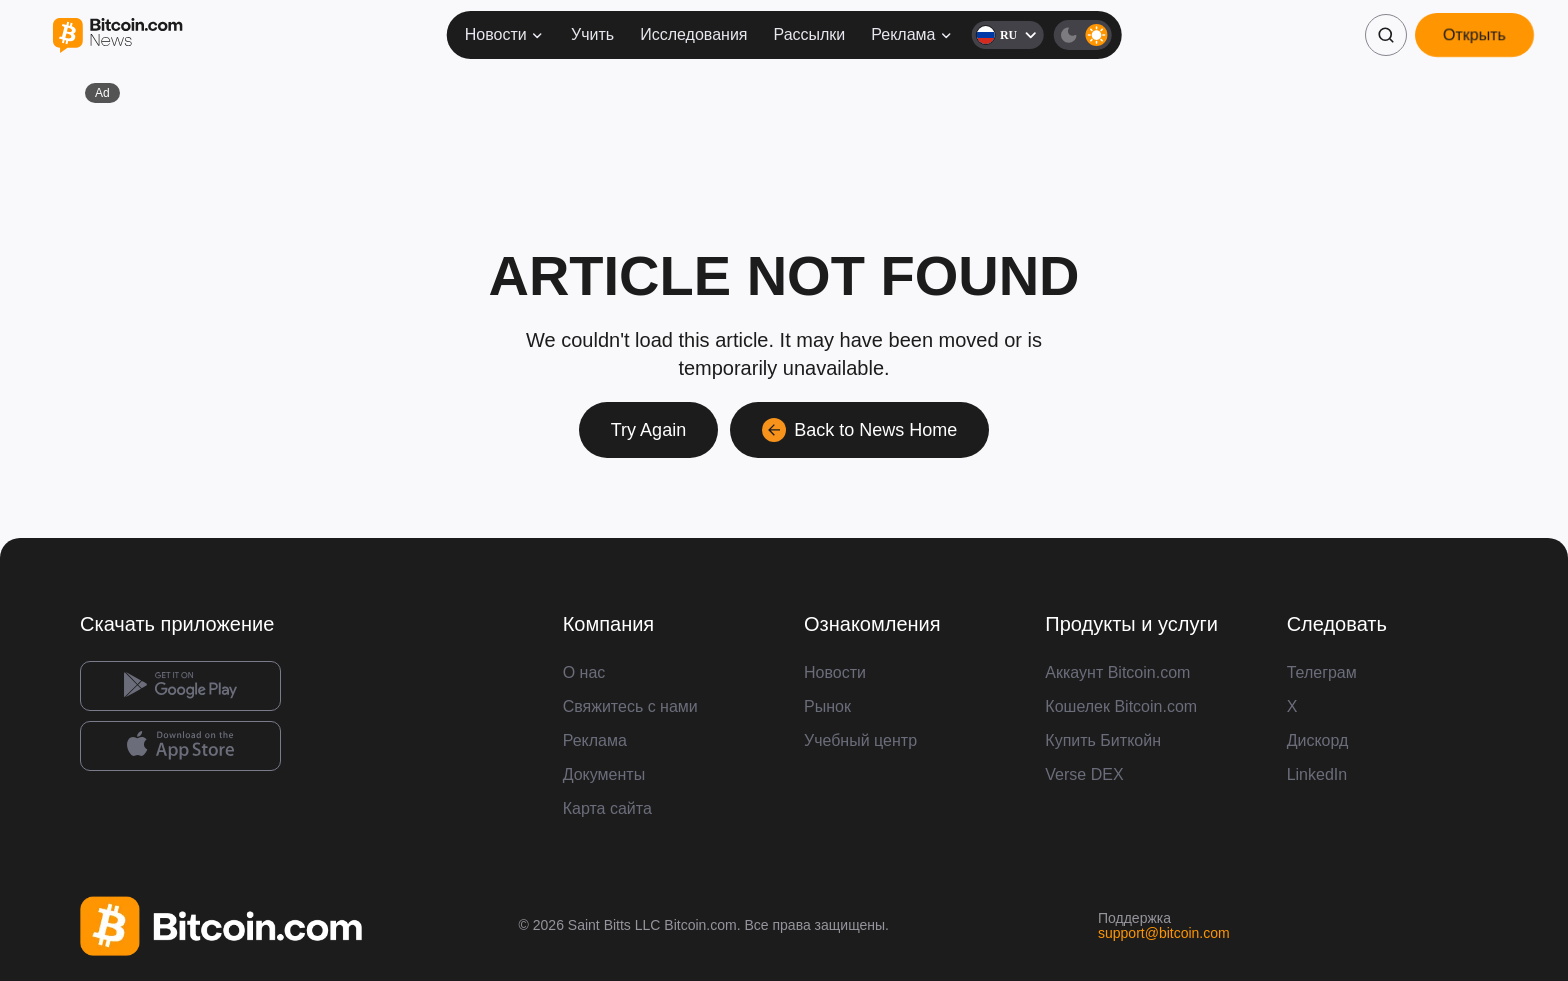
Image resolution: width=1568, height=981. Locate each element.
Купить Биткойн (1103, 740)
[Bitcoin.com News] (117, 35)
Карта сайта (607, 808)
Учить (592, 34)
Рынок (827, 706)
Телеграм (1322, 672)
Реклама (912, 34)
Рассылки (809, 34)
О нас (584, 672)
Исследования (693, 34)
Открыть (1474, 34)
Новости (505, 34)
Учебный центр (860, 740)
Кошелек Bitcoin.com (1121, 706)
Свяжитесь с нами (630, 706)
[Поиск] (1386, 35)
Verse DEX (1084, 774)
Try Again (648, 430)
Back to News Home (859, 430)
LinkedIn (1317, 774)
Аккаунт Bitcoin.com (1117, 672)
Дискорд (1318, 740)
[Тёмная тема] (1082, 35)
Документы (604, 774)
